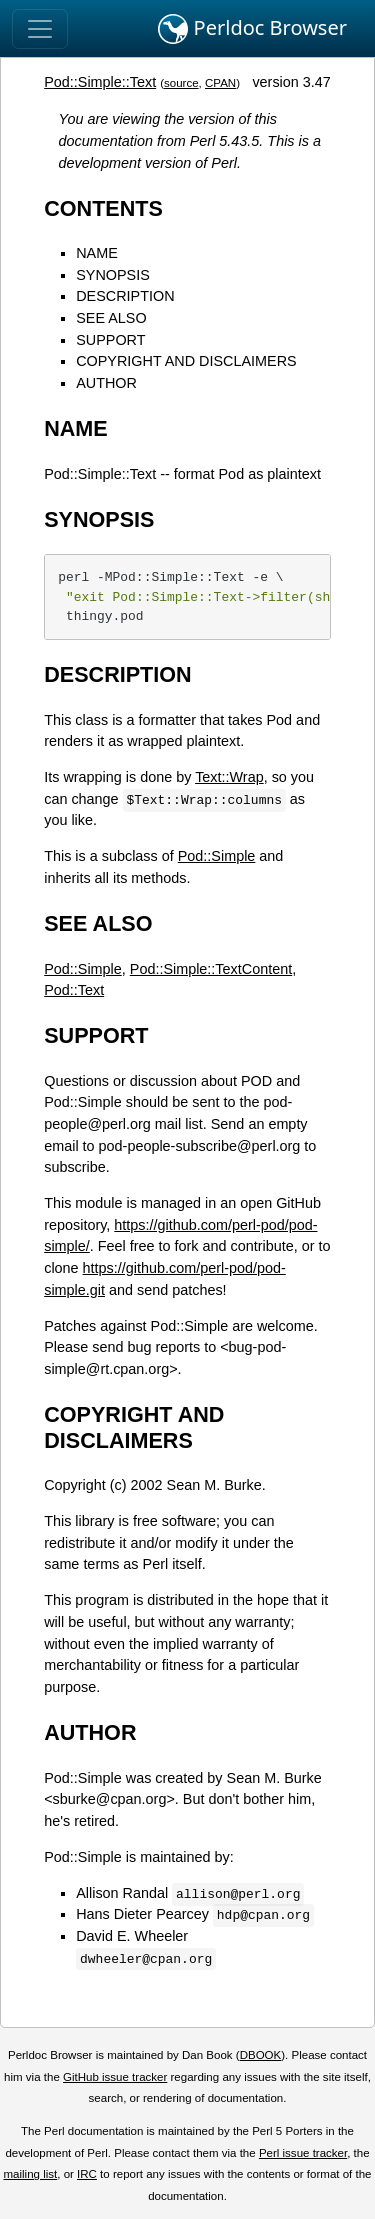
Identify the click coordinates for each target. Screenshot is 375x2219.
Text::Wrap (229, 777)
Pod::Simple (217, 856)
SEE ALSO (111, 318)
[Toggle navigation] (40, 29)
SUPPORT (110, 340)
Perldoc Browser (252, 29)
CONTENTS (103, 208)
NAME (97, 253)
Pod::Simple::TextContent (211, 969)
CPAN (220, 83)
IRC (87, 2174)
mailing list (30, 2174)
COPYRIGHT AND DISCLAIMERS (186, 361)
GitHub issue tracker (115, 2077)
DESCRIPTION (125, 296)
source (181, 83)
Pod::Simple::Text (100, 82)
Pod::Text (74, 990)
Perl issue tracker (303, 2153)
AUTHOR (106, 383)
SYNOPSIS (113, 275)
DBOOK (261, 2055)
